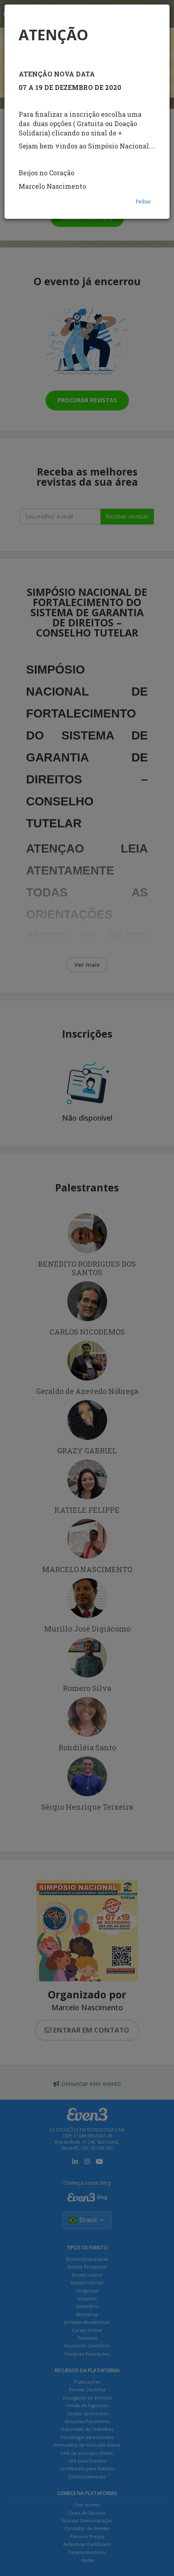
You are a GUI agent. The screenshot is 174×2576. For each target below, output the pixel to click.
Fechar (143, 201)
